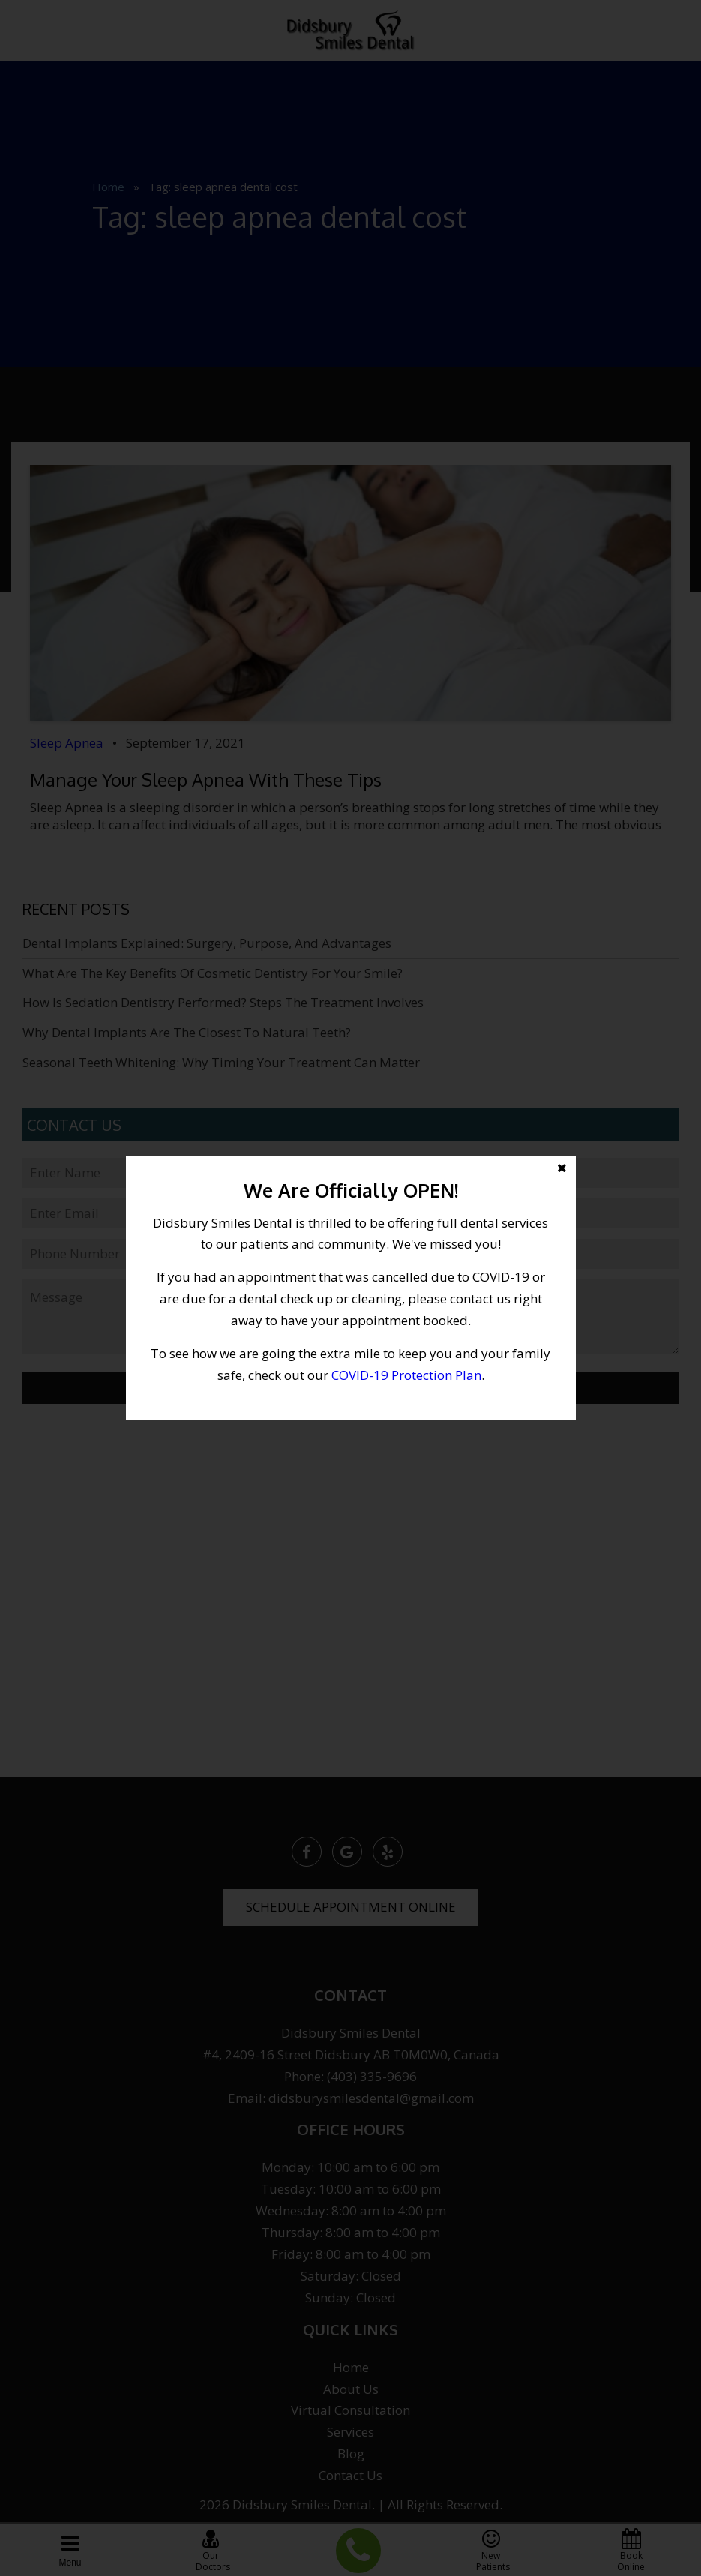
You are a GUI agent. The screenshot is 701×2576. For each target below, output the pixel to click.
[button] (350, 1288)
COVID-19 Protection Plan (406, 1375)
